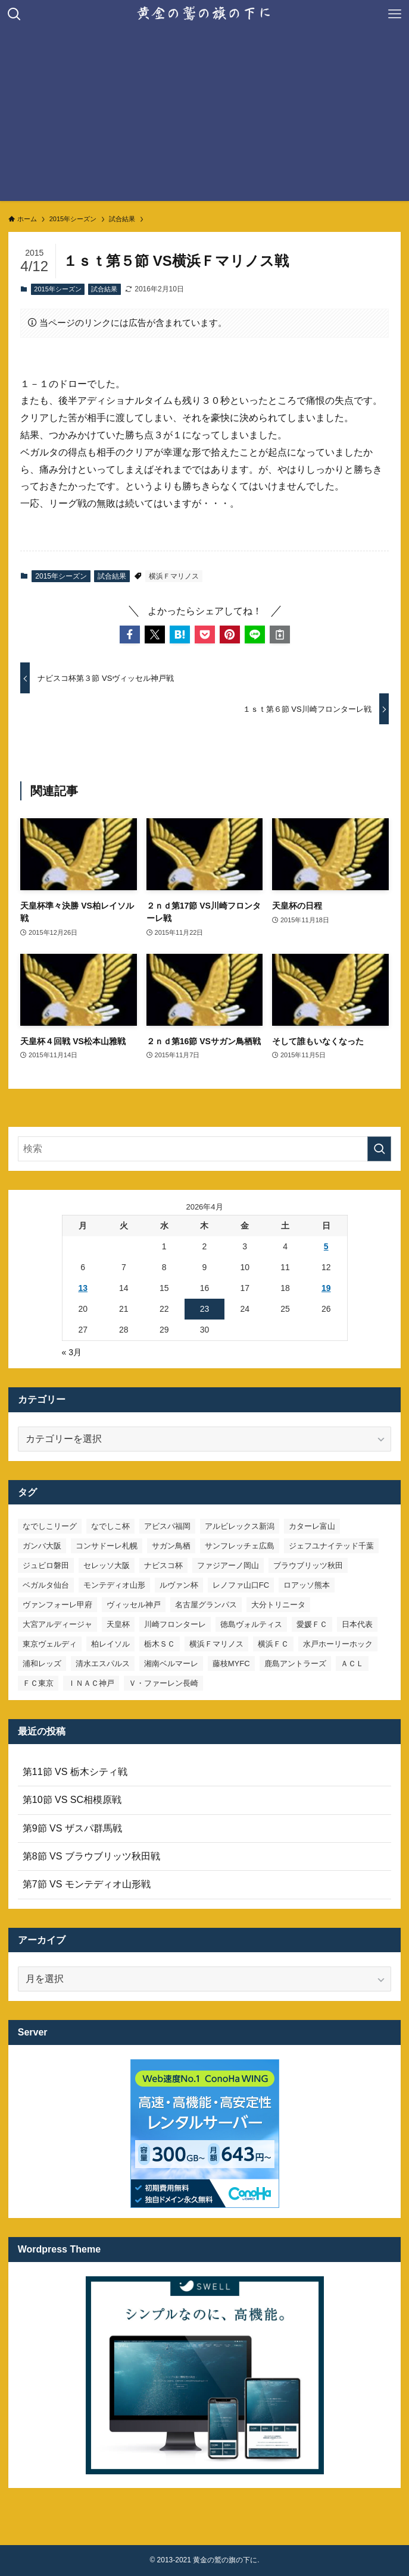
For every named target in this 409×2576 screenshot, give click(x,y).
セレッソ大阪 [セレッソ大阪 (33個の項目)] (106, 1565)
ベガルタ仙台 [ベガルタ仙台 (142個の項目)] (46, 1585)
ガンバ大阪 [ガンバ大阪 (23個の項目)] (42, 1545)
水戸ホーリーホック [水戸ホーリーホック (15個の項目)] (338, 1643)
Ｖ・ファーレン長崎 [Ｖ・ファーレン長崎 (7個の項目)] (163, 1683)
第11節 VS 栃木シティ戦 (75, 1772)
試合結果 (104, 289)
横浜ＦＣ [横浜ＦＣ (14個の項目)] (273, 1643)
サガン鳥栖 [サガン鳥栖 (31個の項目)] (171, 1545)
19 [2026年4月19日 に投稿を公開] (326, 1288)
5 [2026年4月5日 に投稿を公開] (326, 1246)
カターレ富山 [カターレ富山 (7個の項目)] (312, 1526)
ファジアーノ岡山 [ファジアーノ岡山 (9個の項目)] (228, 1565)
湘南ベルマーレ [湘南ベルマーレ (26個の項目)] (171, 1663)
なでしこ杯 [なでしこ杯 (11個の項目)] (110, 1526)
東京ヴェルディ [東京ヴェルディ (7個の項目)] (50, 1643)
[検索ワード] (205, 1148)
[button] (130, 634)
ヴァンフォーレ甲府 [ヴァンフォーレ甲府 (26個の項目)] (57, 1604)
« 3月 (72, 1352)
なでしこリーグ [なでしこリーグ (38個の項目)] (50, 1526)
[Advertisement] (204, 117)
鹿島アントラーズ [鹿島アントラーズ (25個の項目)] (295, 1663)
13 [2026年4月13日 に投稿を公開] (83, 1288)
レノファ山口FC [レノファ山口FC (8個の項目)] (241, 1585)
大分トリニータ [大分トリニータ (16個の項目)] (278, 1604)
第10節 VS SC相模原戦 (72, 1800)
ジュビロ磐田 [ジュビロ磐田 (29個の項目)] (46, 1565)
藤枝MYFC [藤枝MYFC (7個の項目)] (231, 1663)
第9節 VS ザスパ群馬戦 (72, 1828)
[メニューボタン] (394, 14)
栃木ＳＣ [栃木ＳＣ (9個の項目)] (159, 1643)
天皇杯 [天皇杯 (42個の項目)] (118, 1624)
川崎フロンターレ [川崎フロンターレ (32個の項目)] (175, 1624)
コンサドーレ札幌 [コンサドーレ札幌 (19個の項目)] (107, 1545)
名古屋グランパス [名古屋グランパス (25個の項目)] (206, 1604)
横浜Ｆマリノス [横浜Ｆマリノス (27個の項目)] (216, 1643)
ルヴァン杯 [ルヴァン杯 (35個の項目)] (179, 1585)
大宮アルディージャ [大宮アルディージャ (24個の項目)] (57, 1624)
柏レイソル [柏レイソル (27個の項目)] (110, 1643)
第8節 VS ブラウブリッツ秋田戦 (91, 1856)
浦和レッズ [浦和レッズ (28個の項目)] (42, 1663)
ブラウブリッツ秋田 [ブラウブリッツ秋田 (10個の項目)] (308, 1565)
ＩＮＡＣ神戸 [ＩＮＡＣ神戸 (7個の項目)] (91, 1683)
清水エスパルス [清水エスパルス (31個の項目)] (103, 1663)
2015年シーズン (57, 289)
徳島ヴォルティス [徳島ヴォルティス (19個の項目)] (251, 1624)
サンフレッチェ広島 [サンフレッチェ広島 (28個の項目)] (239, 1545)
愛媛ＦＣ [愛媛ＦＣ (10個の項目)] (311, 1624)
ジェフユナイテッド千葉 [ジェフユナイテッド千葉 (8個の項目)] (331, 1545)
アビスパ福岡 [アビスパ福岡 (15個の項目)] (167, 1526)
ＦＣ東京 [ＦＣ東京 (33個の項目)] (38, 1683)
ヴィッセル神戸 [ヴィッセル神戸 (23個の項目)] (134, 1604)
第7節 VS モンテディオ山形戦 (87, 1884)
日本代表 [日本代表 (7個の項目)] (357, 1624)
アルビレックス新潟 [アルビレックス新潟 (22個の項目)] (239, 1526)
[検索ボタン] (14, 14)
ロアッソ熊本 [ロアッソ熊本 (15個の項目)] (306, 1585)
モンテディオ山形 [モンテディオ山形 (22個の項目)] (114, 1585)
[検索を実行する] (379, 1148)
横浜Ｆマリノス (174, 576)
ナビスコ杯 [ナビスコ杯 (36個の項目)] (163, 1565)
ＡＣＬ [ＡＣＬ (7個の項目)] (352, 1663)
